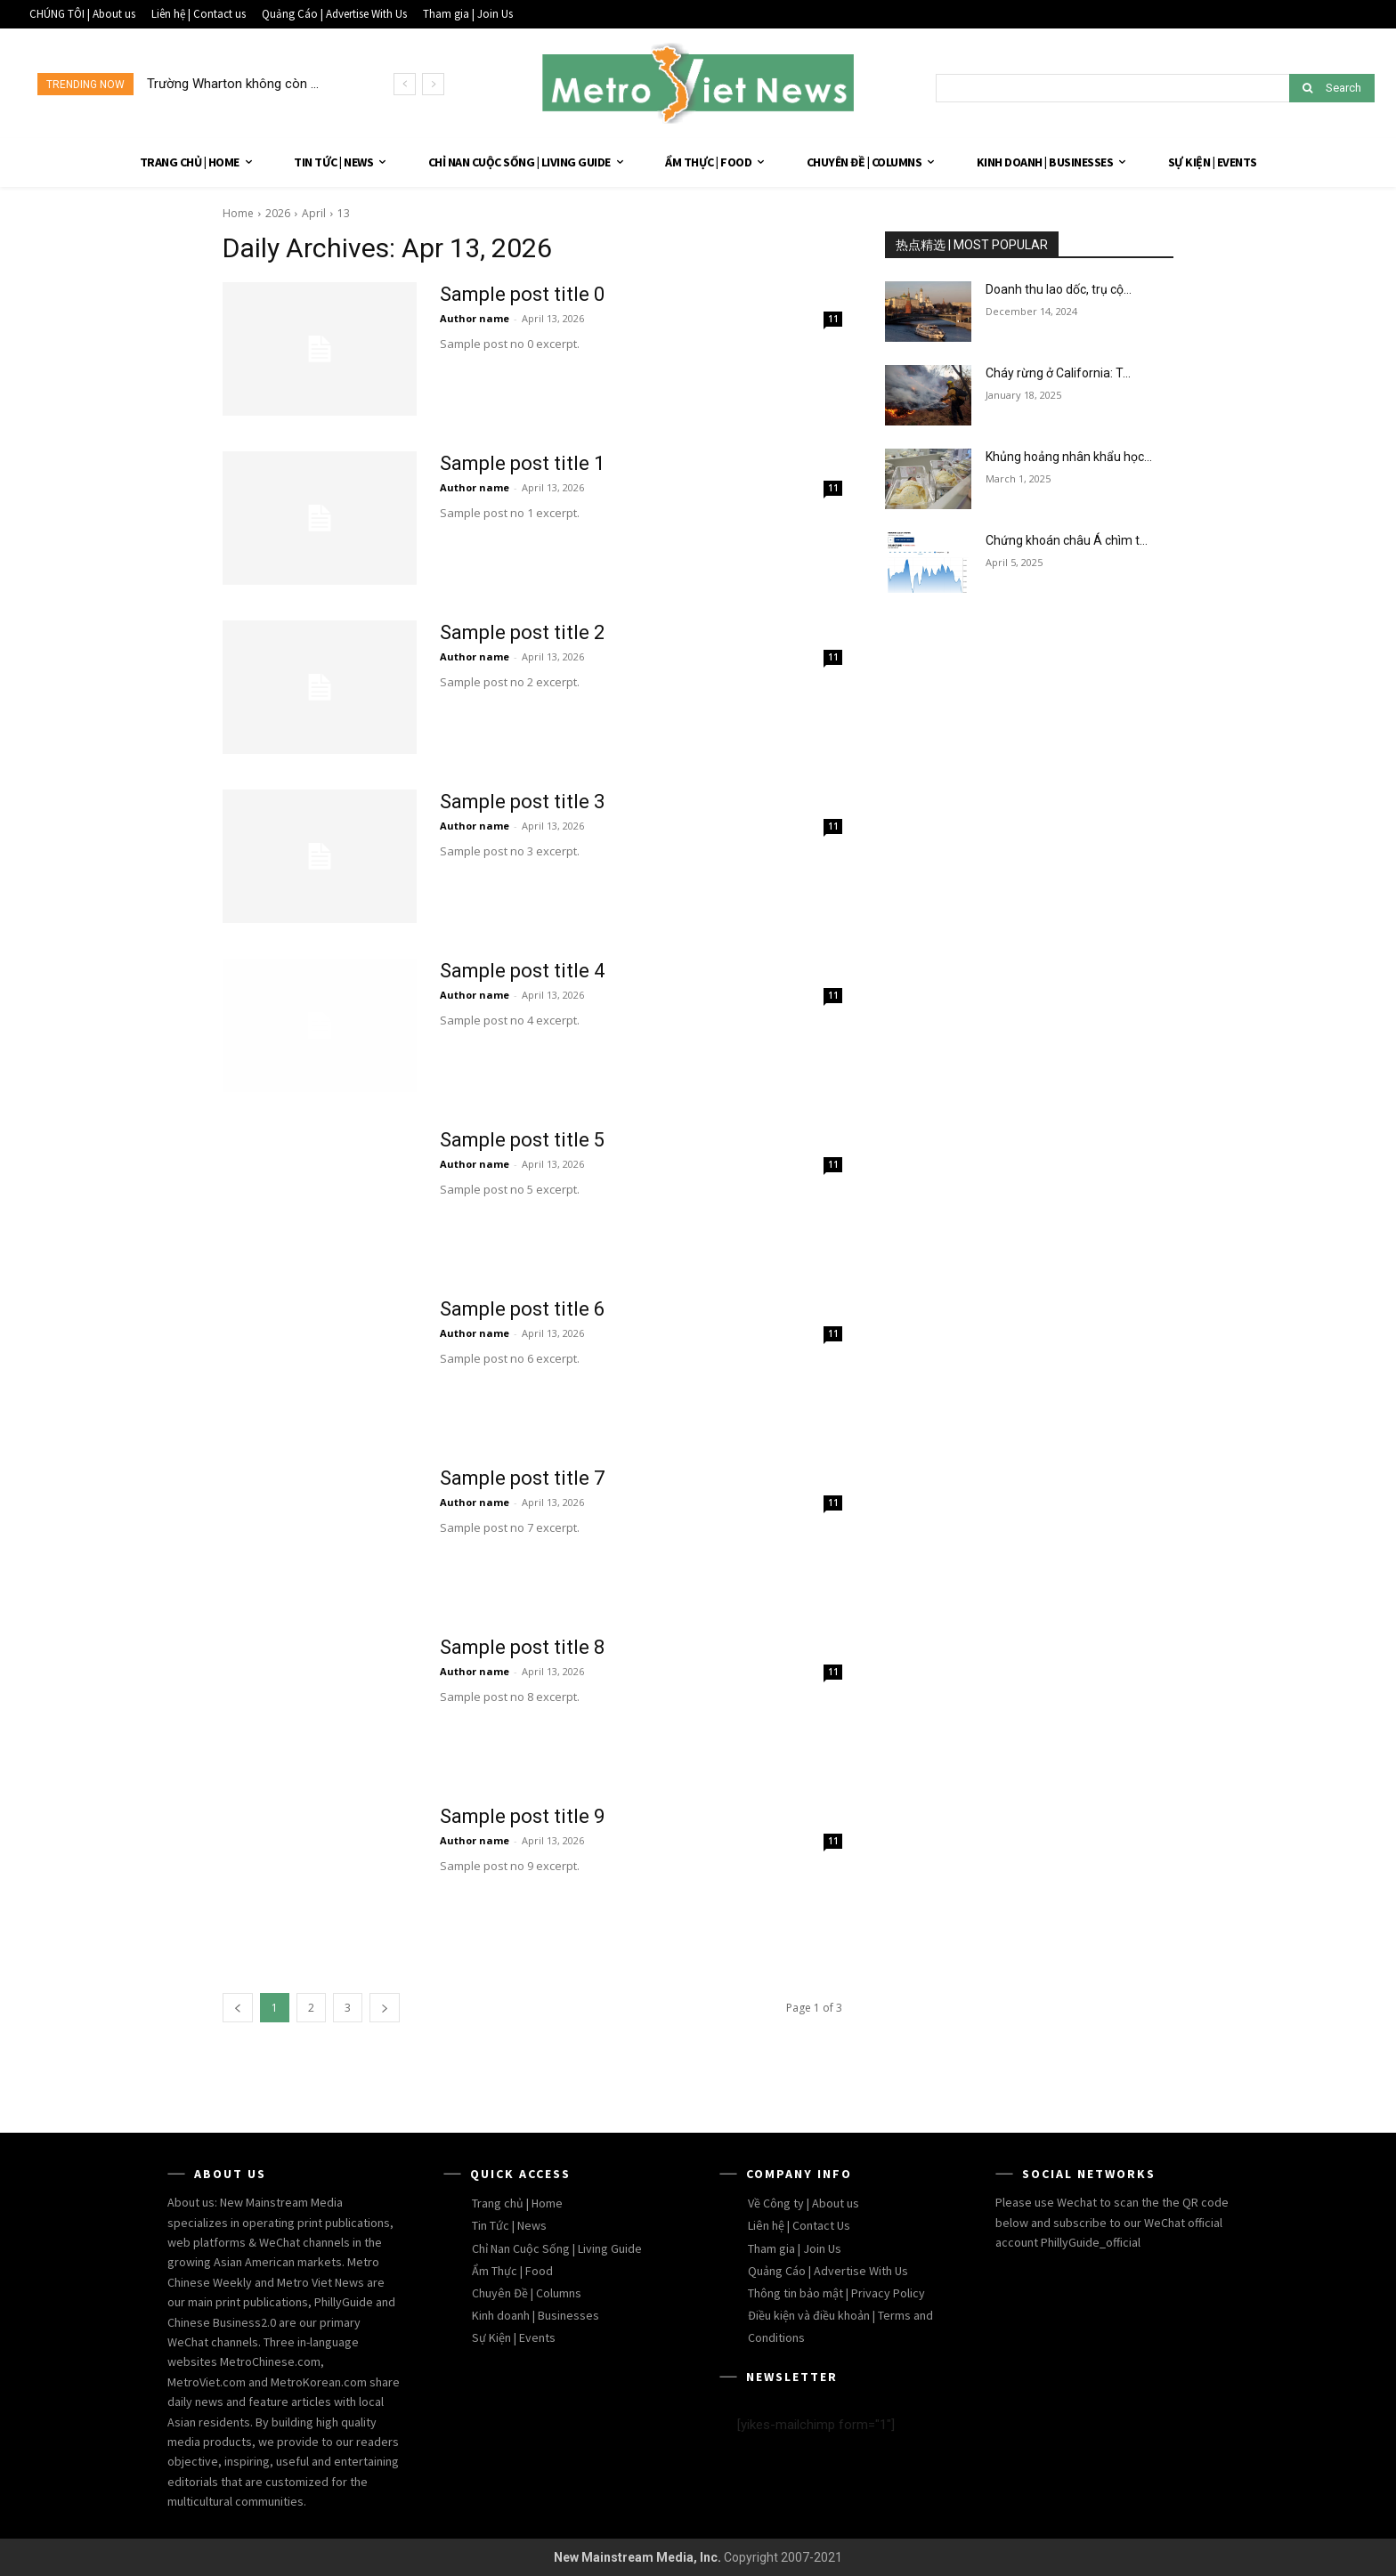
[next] (433, 84)
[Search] (1332, 88)
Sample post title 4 (522, 971)
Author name (474, 318)
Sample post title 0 (522, 294)
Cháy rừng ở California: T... (1058, 373)
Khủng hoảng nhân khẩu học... (1069, 457)
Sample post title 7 (522, 1478)
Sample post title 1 (522, 463)
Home (238, 213)
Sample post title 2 (522, 632)
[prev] (405, 84)
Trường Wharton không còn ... (233, 84)
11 (833, 318)
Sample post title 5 (522, 1140)
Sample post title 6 (522, 1309)
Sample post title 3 (522, 801)
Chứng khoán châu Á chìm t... (1067, 540)
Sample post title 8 (522, 1647)
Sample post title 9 (522, 1816)
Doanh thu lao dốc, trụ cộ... (1059, 289)
